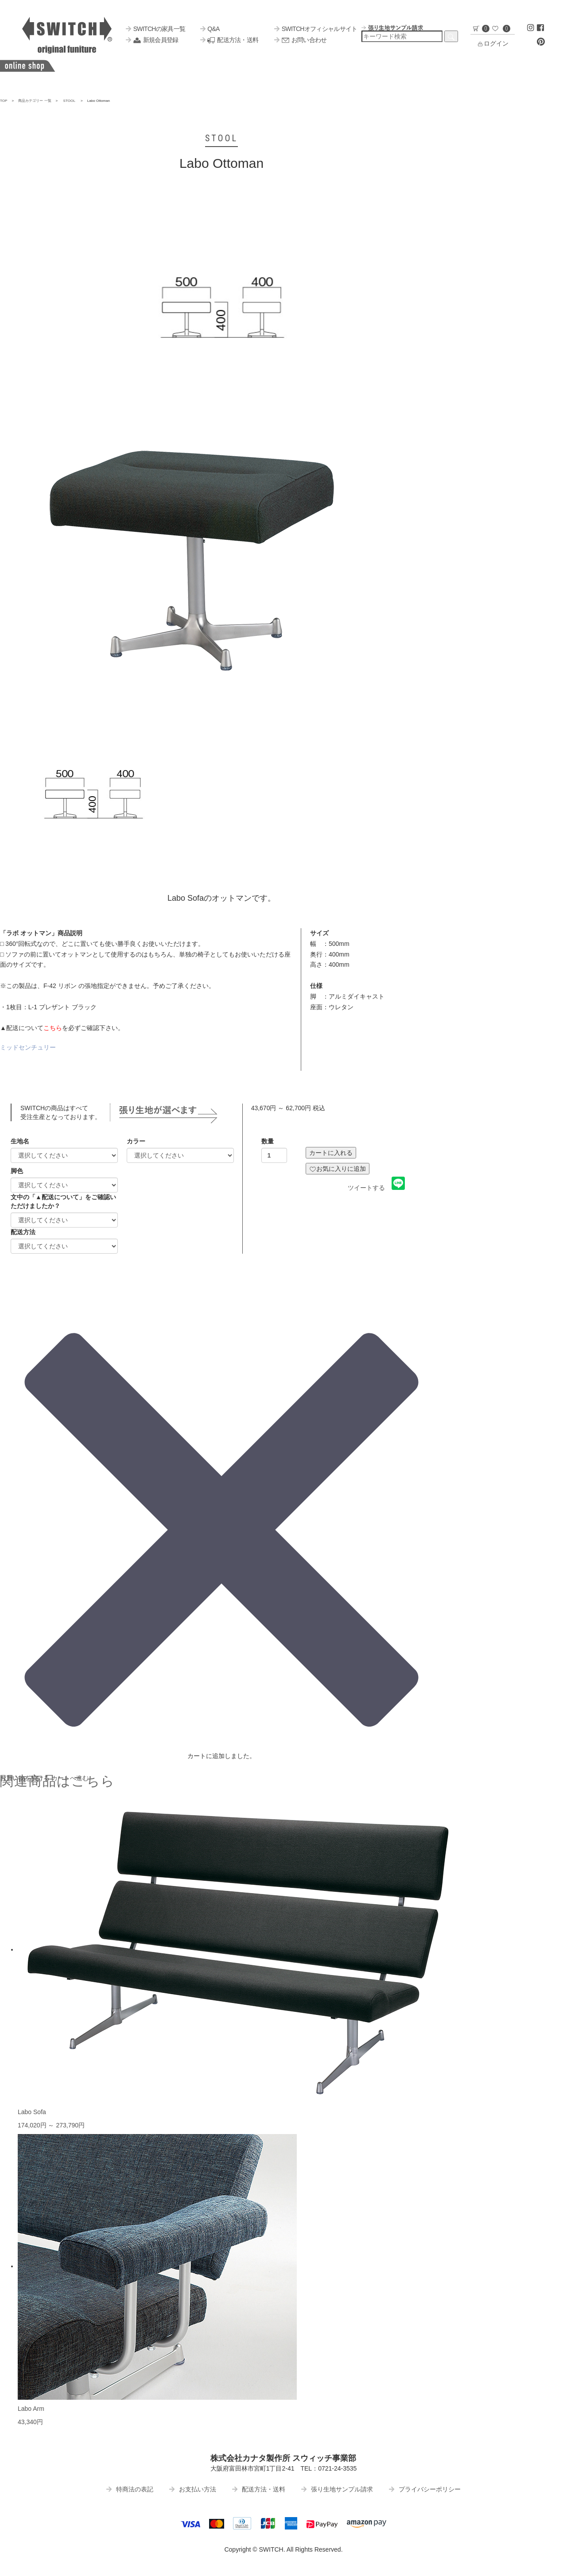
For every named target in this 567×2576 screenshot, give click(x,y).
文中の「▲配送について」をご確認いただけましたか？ (63, 1201)
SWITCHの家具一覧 (155, 28)
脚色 (17, 1170)
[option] (221, 300)
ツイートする (366, 1187)
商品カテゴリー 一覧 (34, 101)
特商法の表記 (129, 2489)
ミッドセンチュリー (28, 1047)
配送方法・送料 (229, 39)
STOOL (69, 101)
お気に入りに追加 (337, 1168)
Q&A (210, 28)
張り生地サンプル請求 (337, 2489)
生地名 (20, 1141)
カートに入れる (331, 1152)
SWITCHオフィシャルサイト (315, 28)
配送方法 (23, 1232)
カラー (136, 1141)
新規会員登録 (152, 39)
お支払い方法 (192, 2489)
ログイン (493, 43)
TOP (4, 101)
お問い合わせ (300, 39)
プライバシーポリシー (425, 2489)
